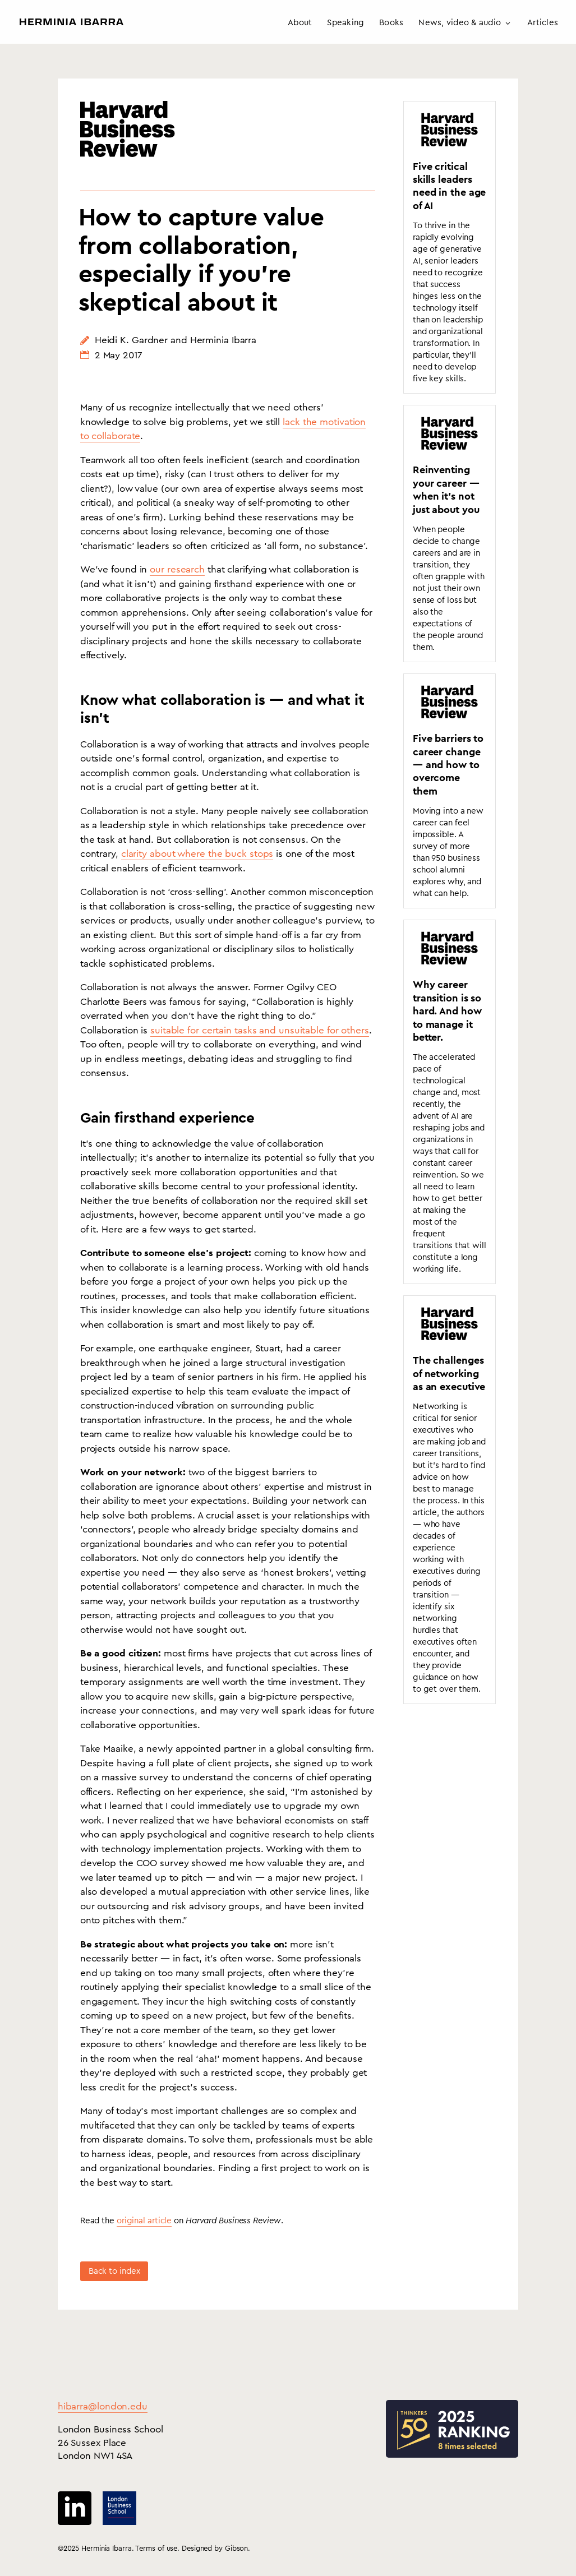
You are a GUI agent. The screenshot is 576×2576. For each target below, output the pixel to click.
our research (177, 569)
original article (144, 2221)
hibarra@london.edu (103, 2406)
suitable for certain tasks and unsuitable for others (259, 1030)
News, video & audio (459, 23)
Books (391, 23)
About (300, 23)
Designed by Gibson (215, 2548)
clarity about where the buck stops (197, 853)
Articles (542, 23)
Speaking (345, 23)
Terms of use (156, 2548)
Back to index (114, 2271)
